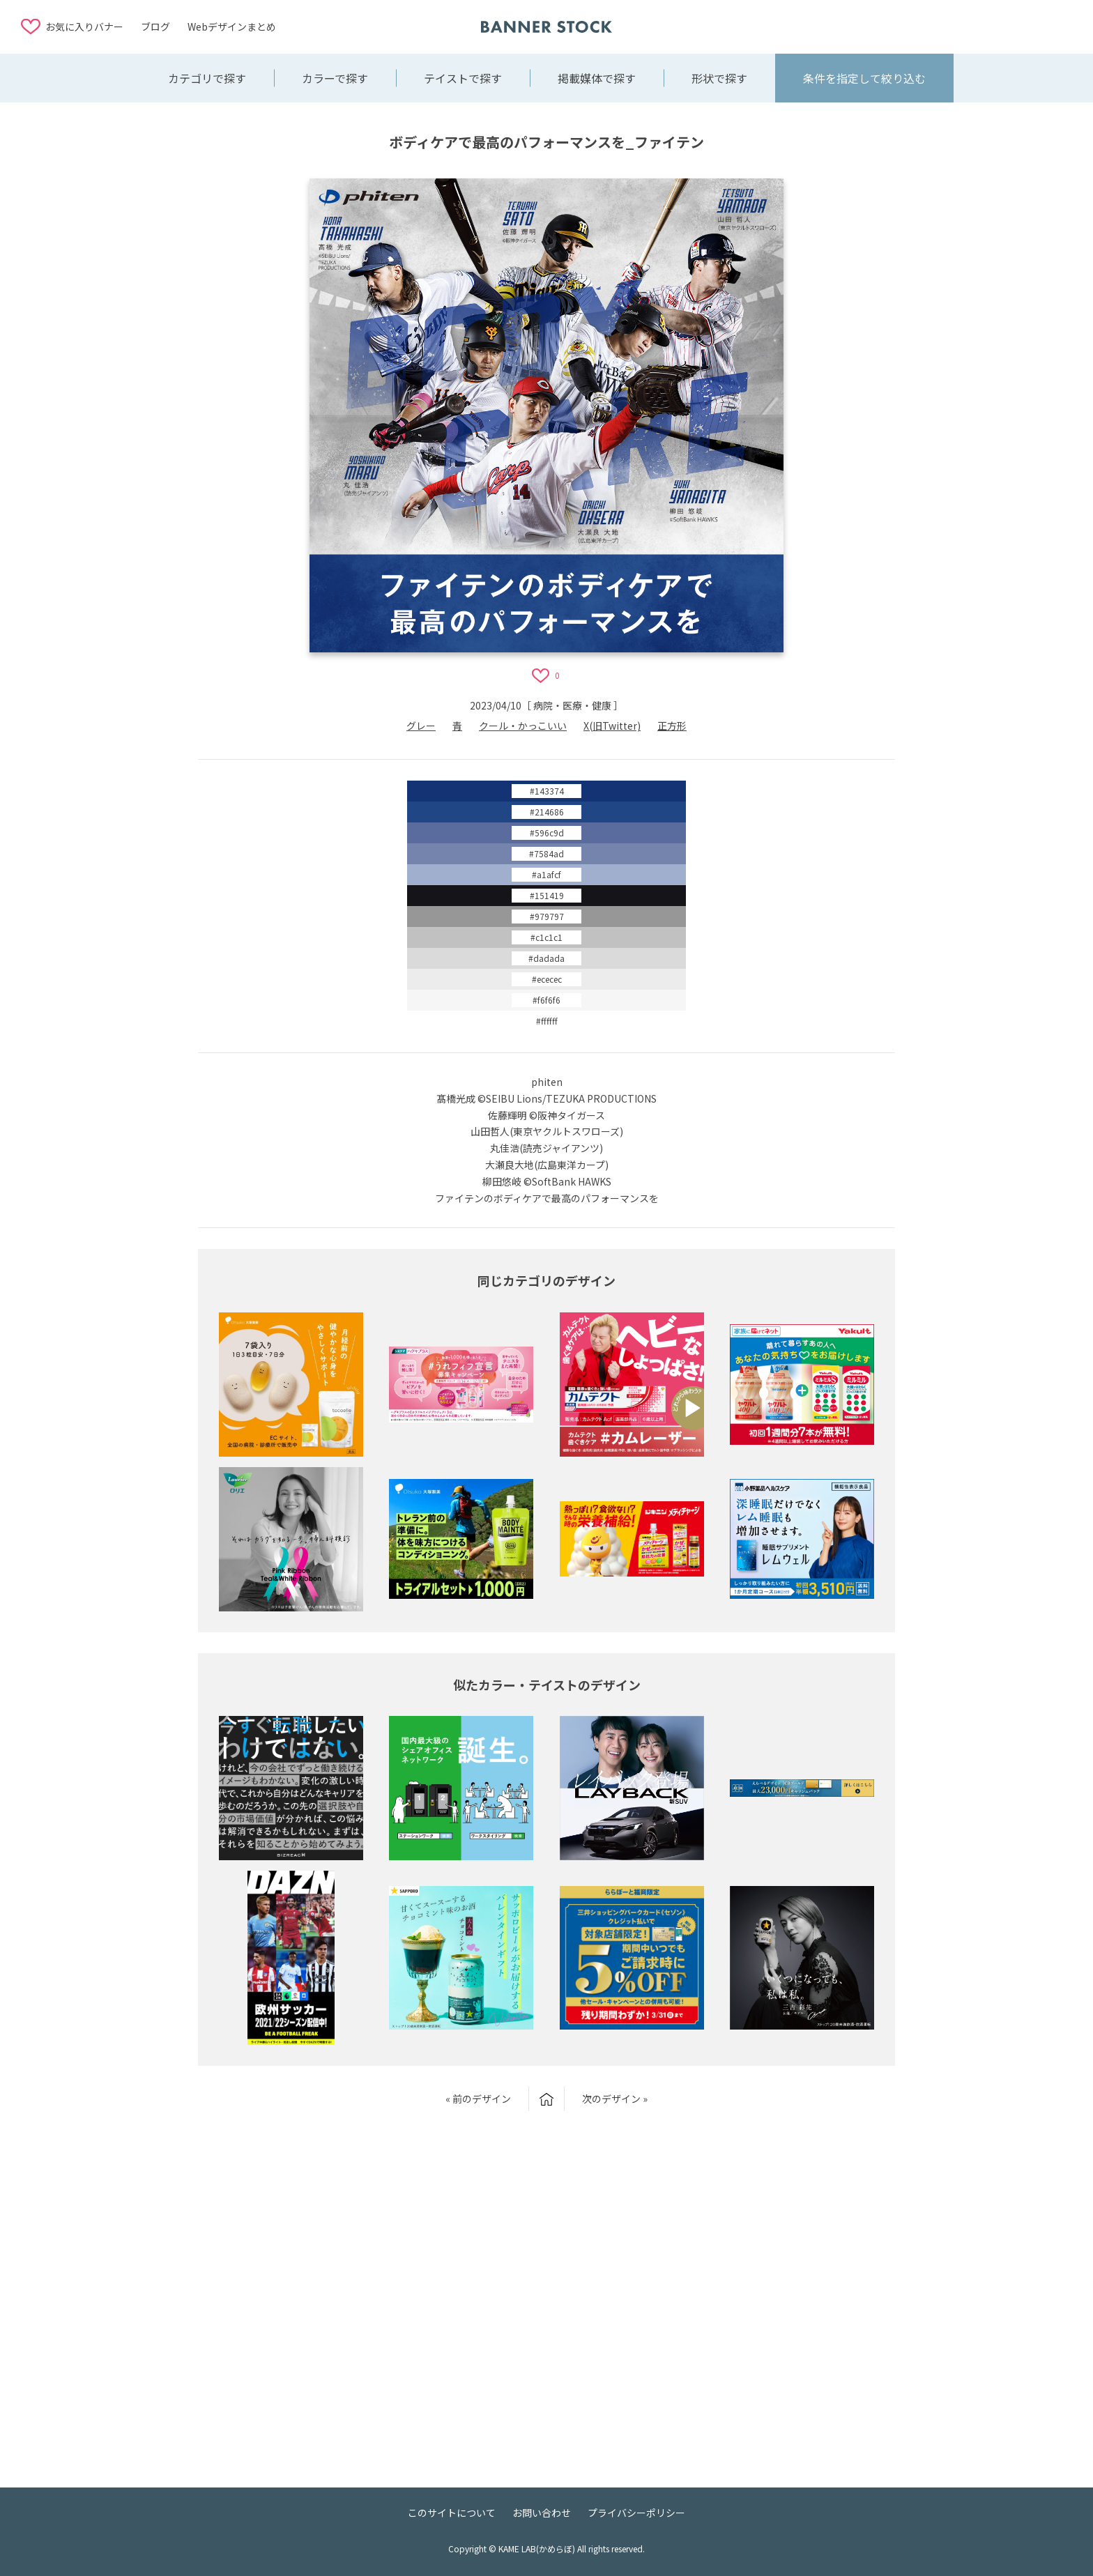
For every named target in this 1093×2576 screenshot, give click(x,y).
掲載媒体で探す (597, 78)
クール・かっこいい (523, 726)
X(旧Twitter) (612, 726)
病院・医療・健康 (572, 705)
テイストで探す (463, 78)
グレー (421, 726)
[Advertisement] (960, 25)
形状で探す (719, 78)
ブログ (155, 26)
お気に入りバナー (84, 26)
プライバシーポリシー (636, 2513)
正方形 (672, 726)
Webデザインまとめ (232, 26)
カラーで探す (335, 78)
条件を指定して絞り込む (864, 78)
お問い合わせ (541, 2513)
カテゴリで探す (207, 78)
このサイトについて (452, 2513)
